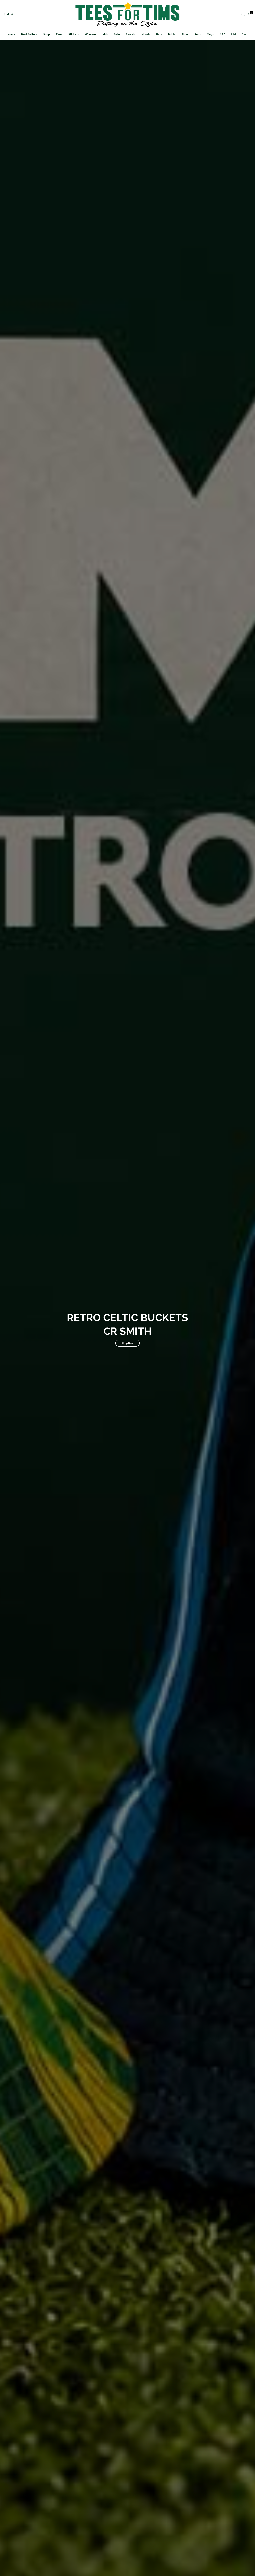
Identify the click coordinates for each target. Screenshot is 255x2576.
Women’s (91, 34)
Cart (244, 34)
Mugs (210, 34)
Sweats (131, 34)
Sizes (185, 34)
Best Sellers (29, 34)
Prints (172, 34)
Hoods (146, 34)
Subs (197, 34)
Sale (117, 34)
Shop (46, 34)
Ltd (233, 34)
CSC (222, 34)
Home (11, 34)
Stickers (73, 34)
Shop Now (127, 1343)
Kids (105, 34)
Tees (59, 34)
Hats (159, 34)
